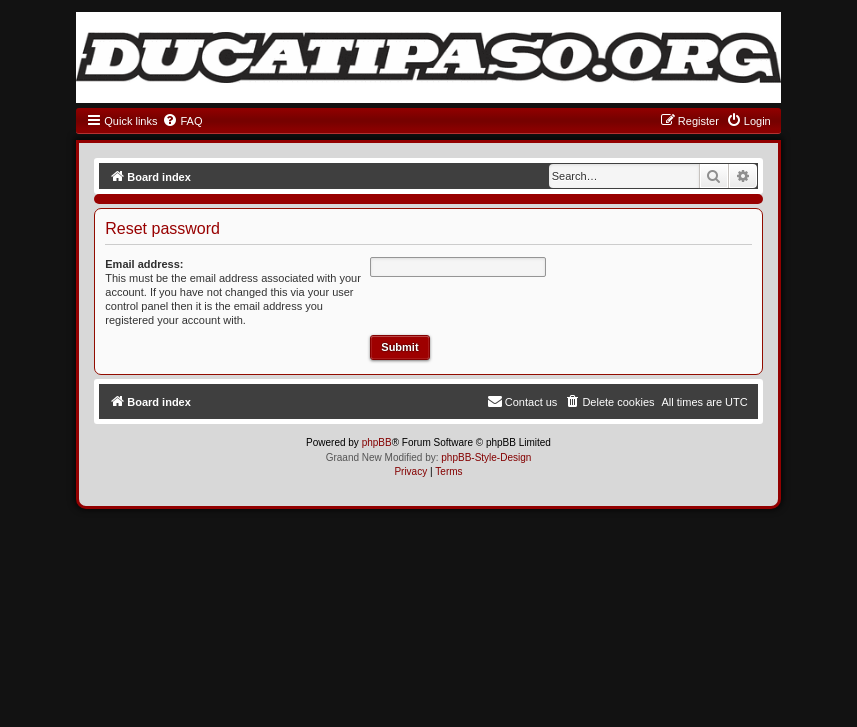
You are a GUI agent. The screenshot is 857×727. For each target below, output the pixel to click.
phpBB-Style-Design (486, 457)
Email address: (144, 264)
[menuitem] (182, 121)
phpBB (377, 442)
